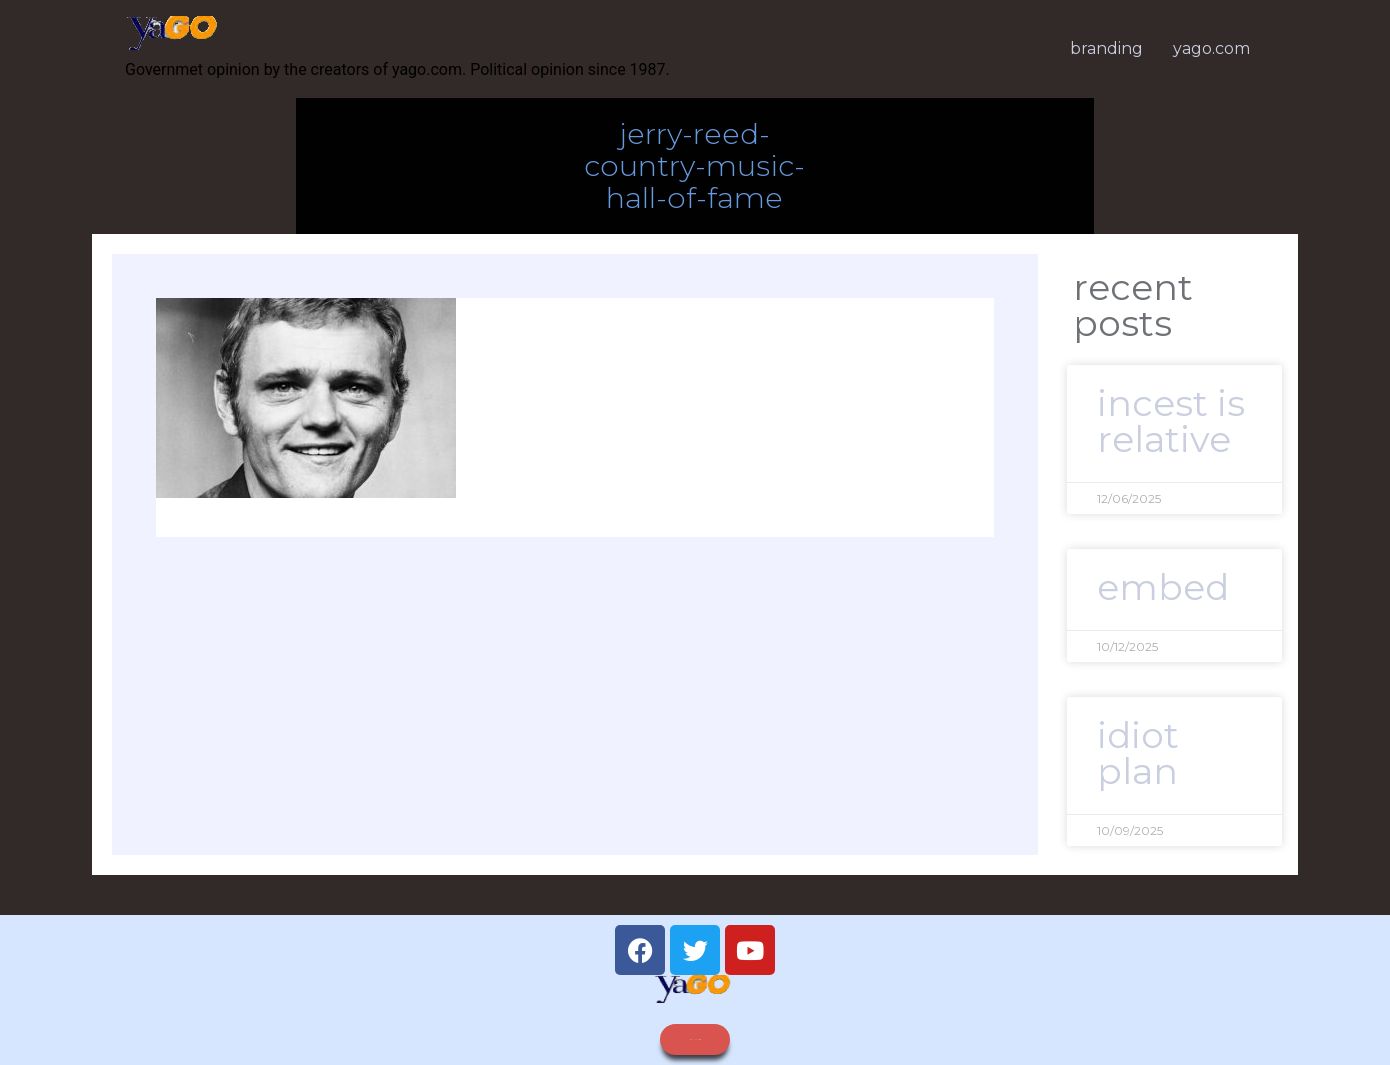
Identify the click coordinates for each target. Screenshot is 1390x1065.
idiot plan (1138, 753)
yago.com (1211, 48)
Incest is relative (1171, 421)
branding (1106, 48)
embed (1163, 587)
